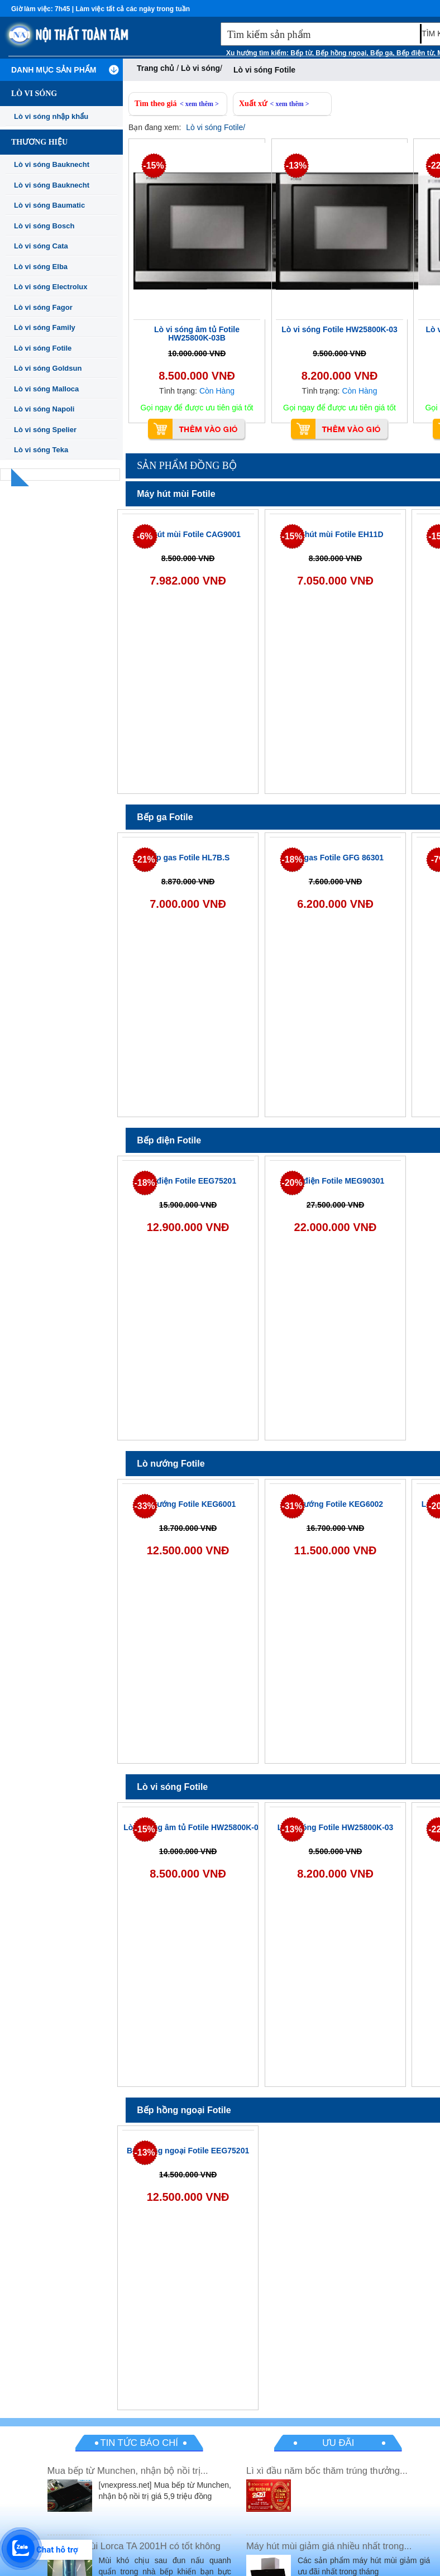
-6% (144, 536)
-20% (291, 1183)
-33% (144, 1506)
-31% (291, 1506)
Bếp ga (381, 53)
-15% (153, 165)
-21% (144, 859)
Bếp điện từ (415, 53)
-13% (296, 165)
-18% (291, 859)
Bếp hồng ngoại (340, 53)
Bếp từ (301, 53)
